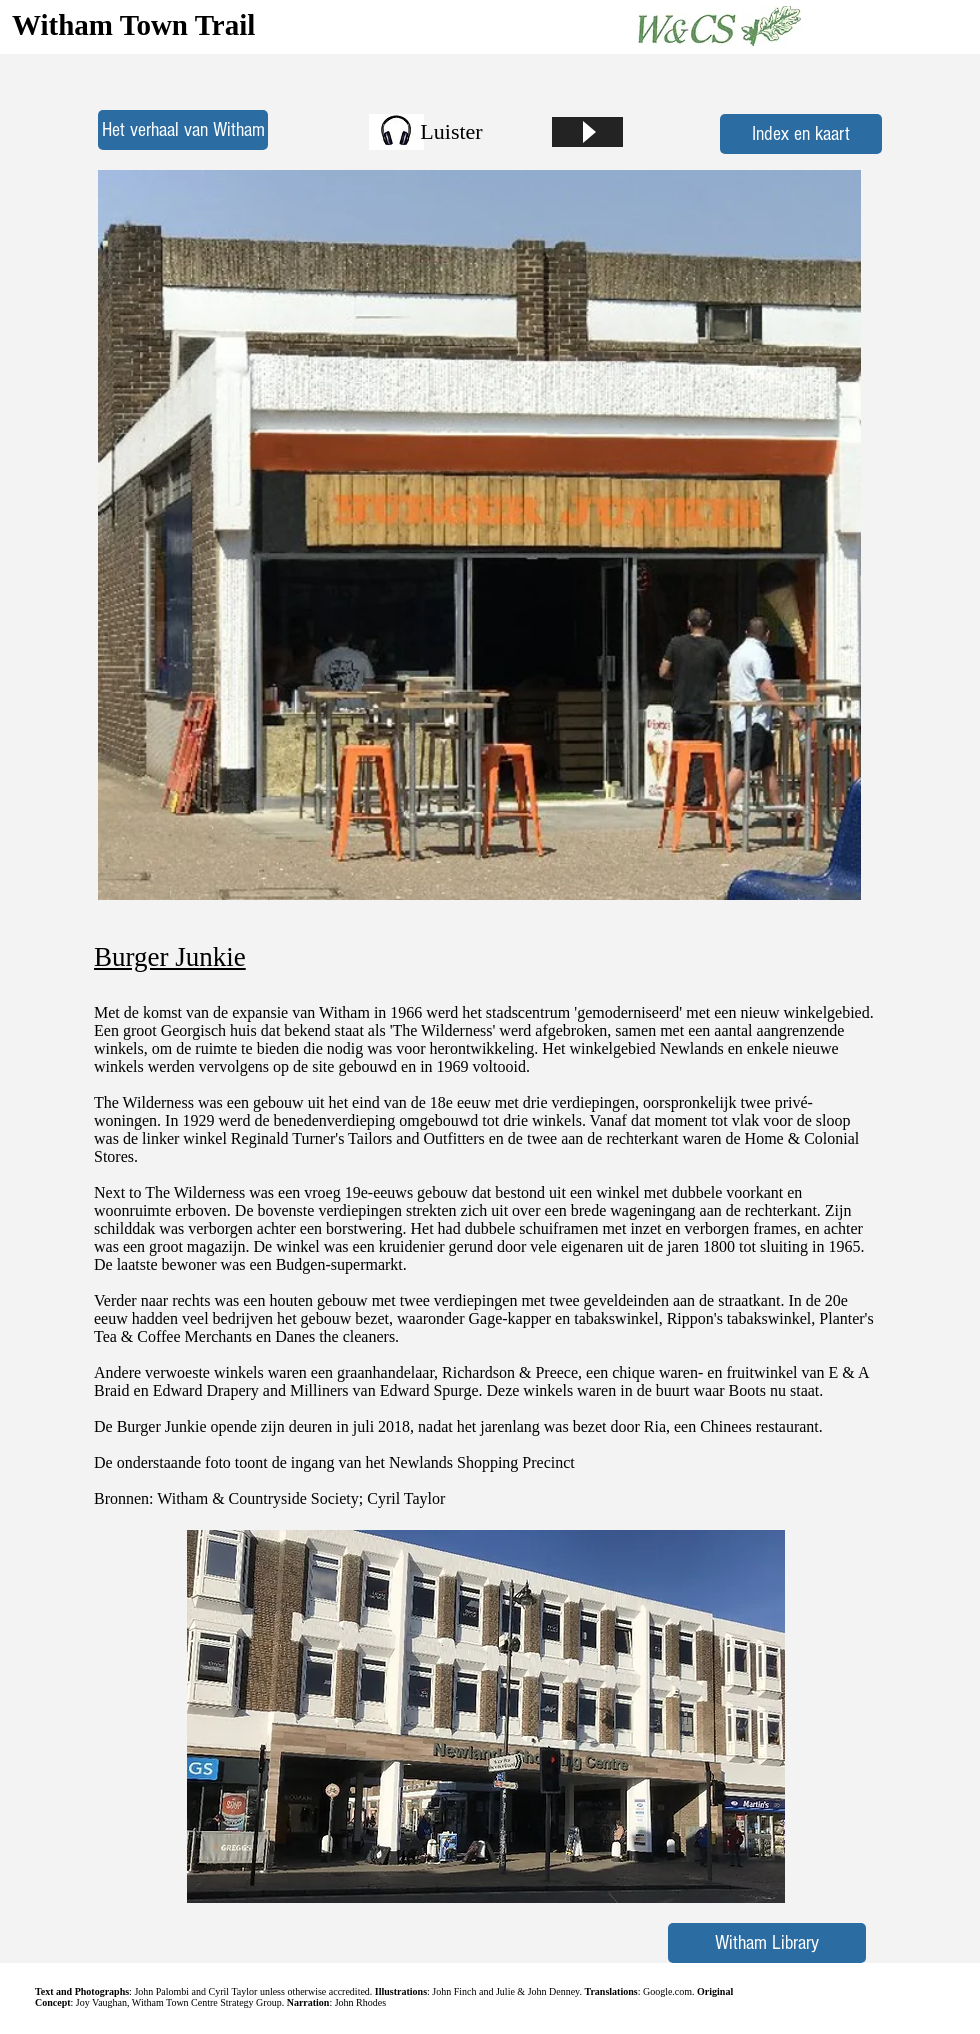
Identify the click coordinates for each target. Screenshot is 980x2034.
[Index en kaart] (801, 134)
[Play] (587, 132)
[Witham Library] (767, 1943)
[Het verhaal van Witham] (183, 130)
